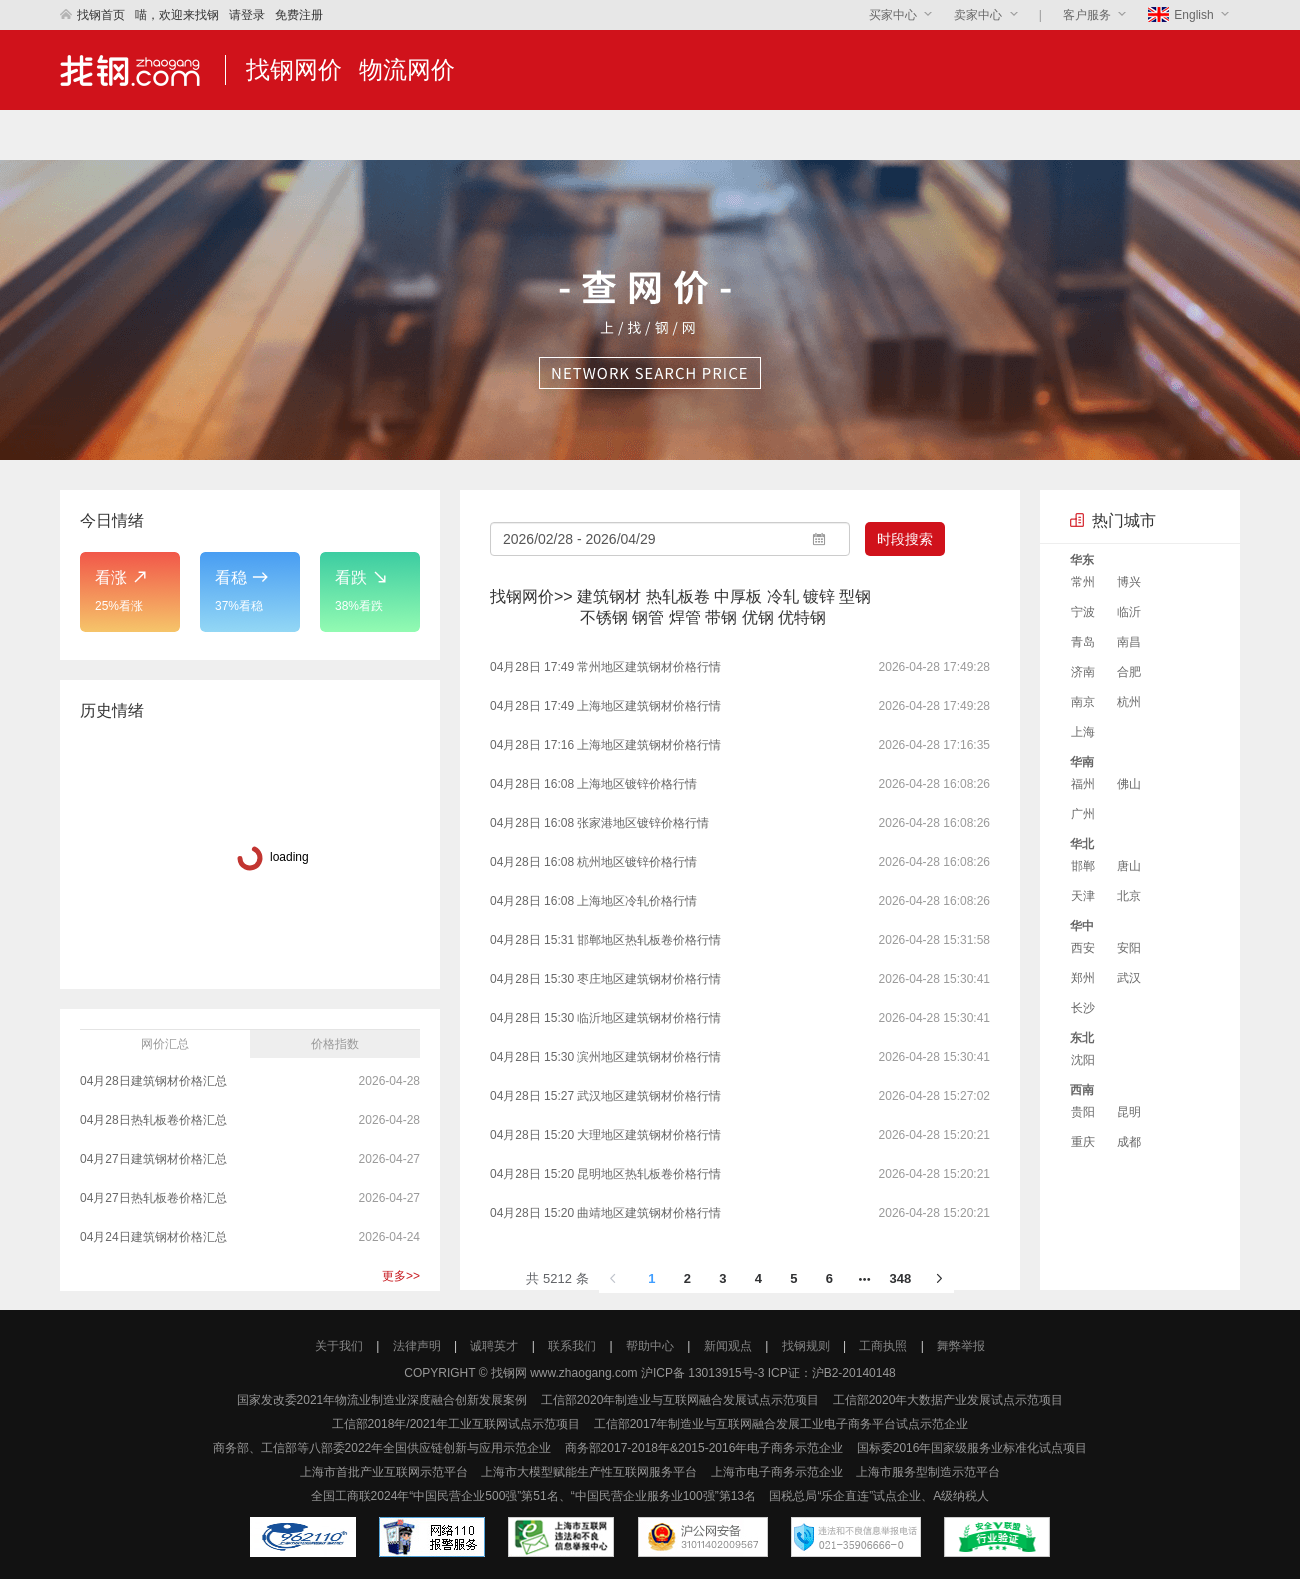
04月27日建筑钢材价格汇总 (155, 1159)
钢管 (648, 617)
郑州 (1083, 978)
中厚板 (738, 596)
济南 (1083, 672)
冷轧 (783, 596)
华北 (1082, 844)
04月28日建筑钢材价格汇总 (155, 1081)
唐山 (1129, 866)
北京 (1129, 896)
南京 (1083, 702)
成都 (1129, 1142)
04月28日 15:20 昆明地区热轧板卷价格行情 (605, 1174)
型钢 (855, 596)
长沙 (1083, 1008)
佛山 (1129, 784)
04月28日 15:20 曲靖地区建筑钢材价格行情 (605, 1213)
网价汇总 (165, 1044)
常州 (1083, 582)
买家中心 (893, 15)
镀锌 (819, 596)
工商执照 (883, 1346)
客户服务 (1088, 15)
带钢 (721, 617)
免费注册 (299, 15)
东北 (1082, 1038)
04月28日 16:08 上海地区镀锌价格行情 (593, 784)
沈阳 (1083, 1060)
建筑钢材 (609, 596)
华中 (1082, 926)
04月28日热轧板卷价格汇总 (155, 1120)
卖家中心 (978, 15)
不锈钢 (604, 617)
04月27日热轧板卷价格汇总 (155, 1198)
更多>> (401, 1276)
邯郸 (1083, 866)
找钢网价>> (531, 596)
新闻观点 (728, 1346)
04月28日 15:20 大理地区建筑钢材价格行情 (605, 1135)
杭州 (1129, 702)
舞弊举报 (961, 1346)
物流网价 (407, 69)
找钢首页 (92, 15)
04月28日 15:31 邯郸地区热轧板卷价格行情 (605, 940)
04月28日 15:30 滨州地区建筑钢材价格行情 (605, 1057)
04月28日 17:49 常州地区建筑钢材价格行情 (605, 667)
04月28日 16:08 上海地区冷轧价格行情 (593, 901)
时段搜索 (905, 539)
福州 (1083, 784)
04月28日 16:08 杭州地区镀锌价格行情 (593, 862)
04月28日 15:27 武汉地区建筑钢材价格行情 (605, 1096)
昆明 (1129, 1112)
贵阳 (1083, 1112)
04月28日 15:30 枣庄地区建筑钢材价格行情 (605, 979)
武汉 (1129, 978)
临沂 (1129, 612)
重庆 (1083, 1142)
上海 (1083, 732)
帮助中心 (650, 1346)
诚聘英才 (494, 1346)
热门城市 (1124, 520)
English (1182, 15)
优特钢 (802, 617)
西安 (1083, 948)
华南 (1082, 762)
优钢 (758, 617)
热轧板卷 (678, 596)
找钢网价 (294, 69)
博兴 (1129, 582)
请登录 (247, 15)
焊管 (685, 617)
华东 (1082, 560)
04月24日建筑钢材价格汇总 (155, 1237)
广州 (1083, 814)
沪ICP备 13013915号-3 (702, 1373)
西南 (1082, 1090)
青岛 (1083, 642)
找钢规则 (806, 1346)
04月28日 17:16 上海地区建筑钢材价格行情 (605, 745)
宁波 (1083, 612)
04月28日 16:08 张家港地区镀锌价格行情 (599, 823)
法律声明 (417, 1346)
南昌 (1129, 642)
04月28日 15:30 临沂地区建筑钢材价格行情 (605, 1018)
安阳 (1129, 948)
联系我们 (572, 1346)
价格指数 (335, 1044)
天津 (1083, 896)
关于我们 (339, 1346)
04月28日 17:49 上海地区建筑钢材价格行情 (605, 706)
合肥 (1129, 672)
